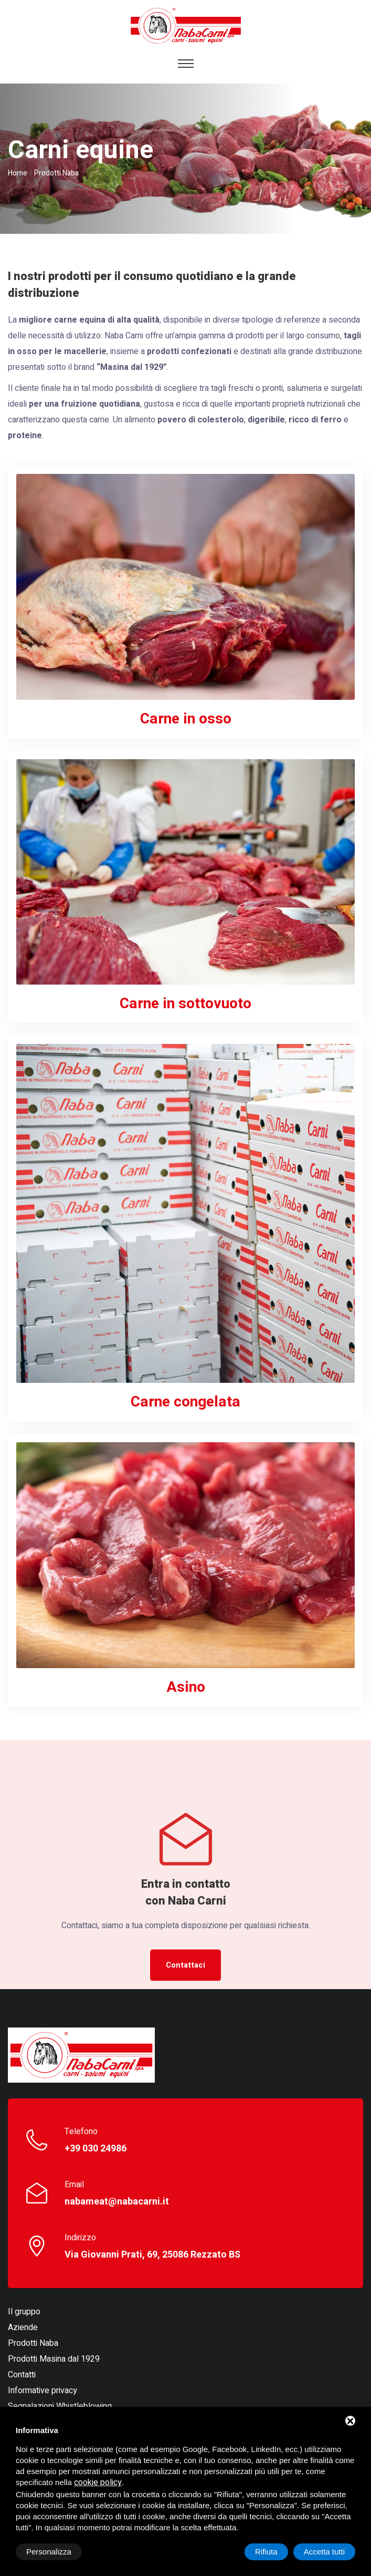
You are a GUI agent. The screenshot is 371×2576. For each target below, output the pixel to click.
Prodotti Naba (33, 2343)
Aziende (23, 2327)
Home (17, 173)
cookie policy (98, 2482)
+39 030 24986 (95, 2149)
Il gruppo (24, 2311)
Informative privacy (42, 2390)
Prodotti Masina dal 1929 (54, 2359)
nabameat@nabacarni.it (117, 2202)
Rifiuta (266, 2551)
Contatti (22, 2374)
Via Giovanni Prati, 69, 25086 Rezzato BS (152, 2255)
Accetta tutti (324, 2551)
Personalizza (48, 2551)
